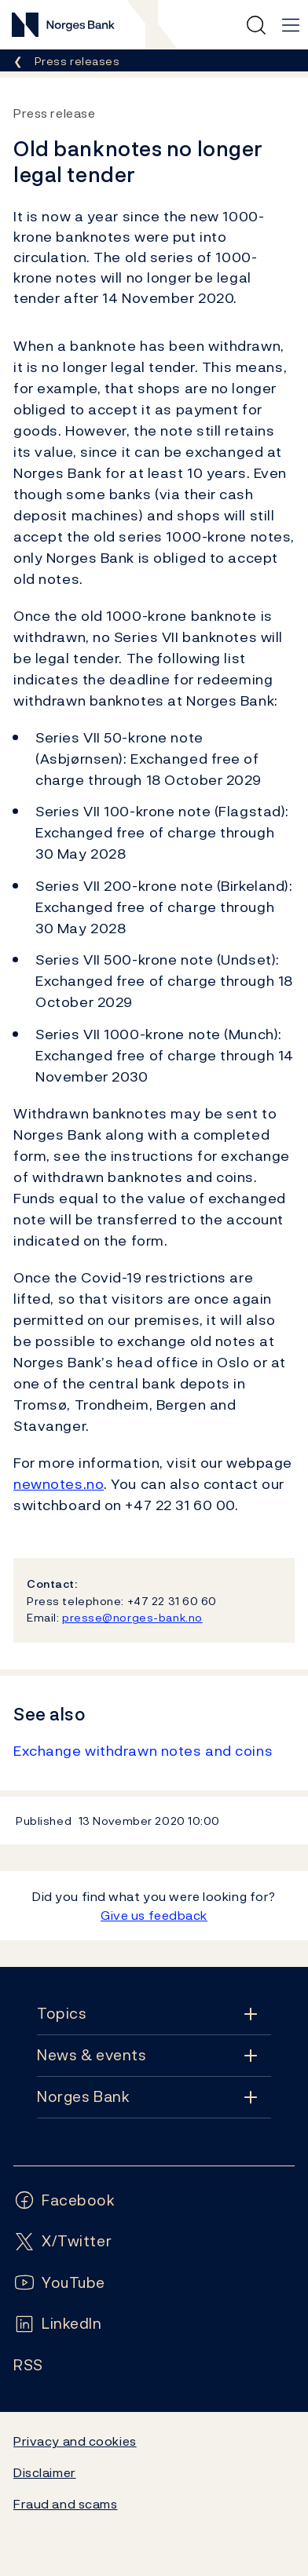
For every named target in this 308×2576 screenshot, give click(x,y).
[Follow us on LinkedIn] (57, 2323)
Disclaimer (44, 2472)
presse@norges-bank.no (132, 1617)
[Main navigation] (290, 25)
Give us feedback (154, 1915)
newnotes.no (58, 1483)
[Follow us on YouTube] (59, 2282)
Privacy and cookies (75, 2441)
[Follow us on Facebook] (64, 2200)
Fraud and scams (65, 2503)
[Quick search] (256, 25)
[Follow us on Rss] (28, 2365)
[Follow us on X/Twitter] (62, 2241)
